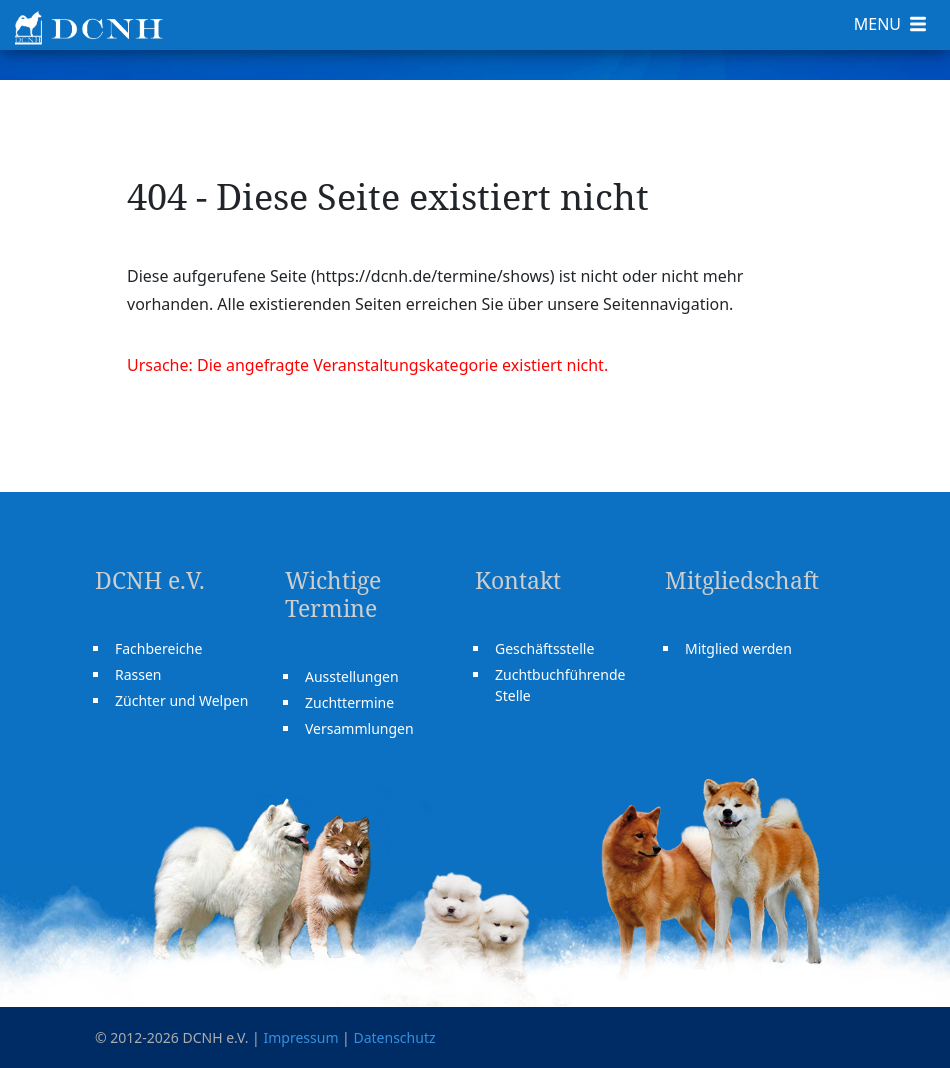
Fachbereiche (158, 648)
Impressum (300, 1037)
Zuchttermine (349, 702)
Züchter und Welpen (181, 700)
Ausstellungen (352, 676)
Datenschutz (394, 1037)
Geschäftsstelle (544, 648)
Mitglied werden (738, 648)
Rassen (138, 674)
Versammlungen (359, 728)
